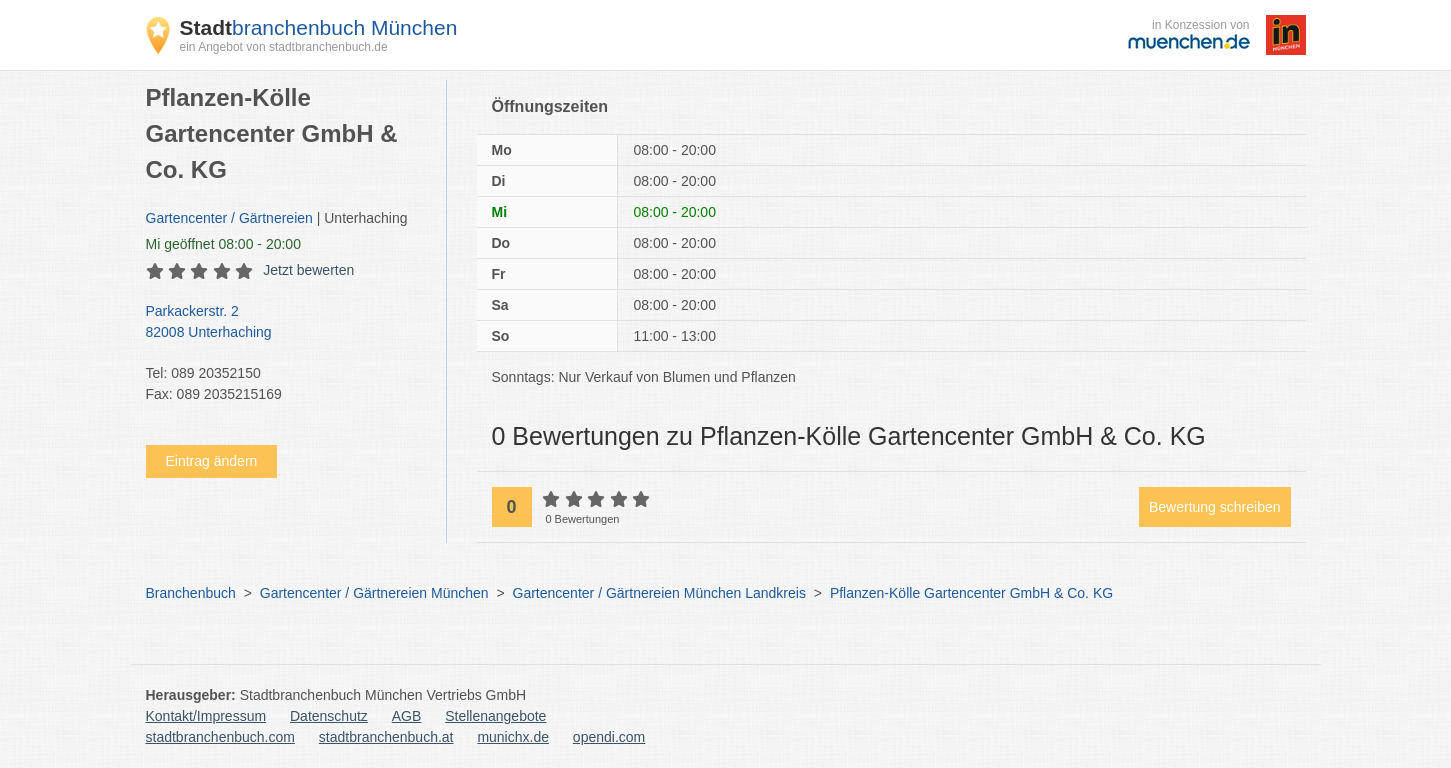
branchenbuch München (319, 27)
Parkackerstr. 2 (286, 323)
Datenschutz (329, 716)
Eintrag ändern (212, 461)
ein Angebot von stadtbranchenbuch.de (284, 47)
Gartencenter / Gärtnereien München (374, 593)
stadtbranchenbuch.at (386, 737)
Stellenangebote (495, 716)
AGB (407, 716)
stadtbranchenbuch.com (220, 737)
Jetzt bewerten (308, 270)
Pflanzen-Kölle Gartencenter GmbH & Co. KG (971, 593)
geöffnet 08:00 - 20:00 (223, 244)
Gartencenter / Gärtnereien (229, 218)
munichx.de (513, 737)
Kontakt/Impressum (206, 716)
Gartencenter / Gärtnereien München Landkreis (659, 593)
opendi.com (609, 737)
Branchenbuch (191, 593)
